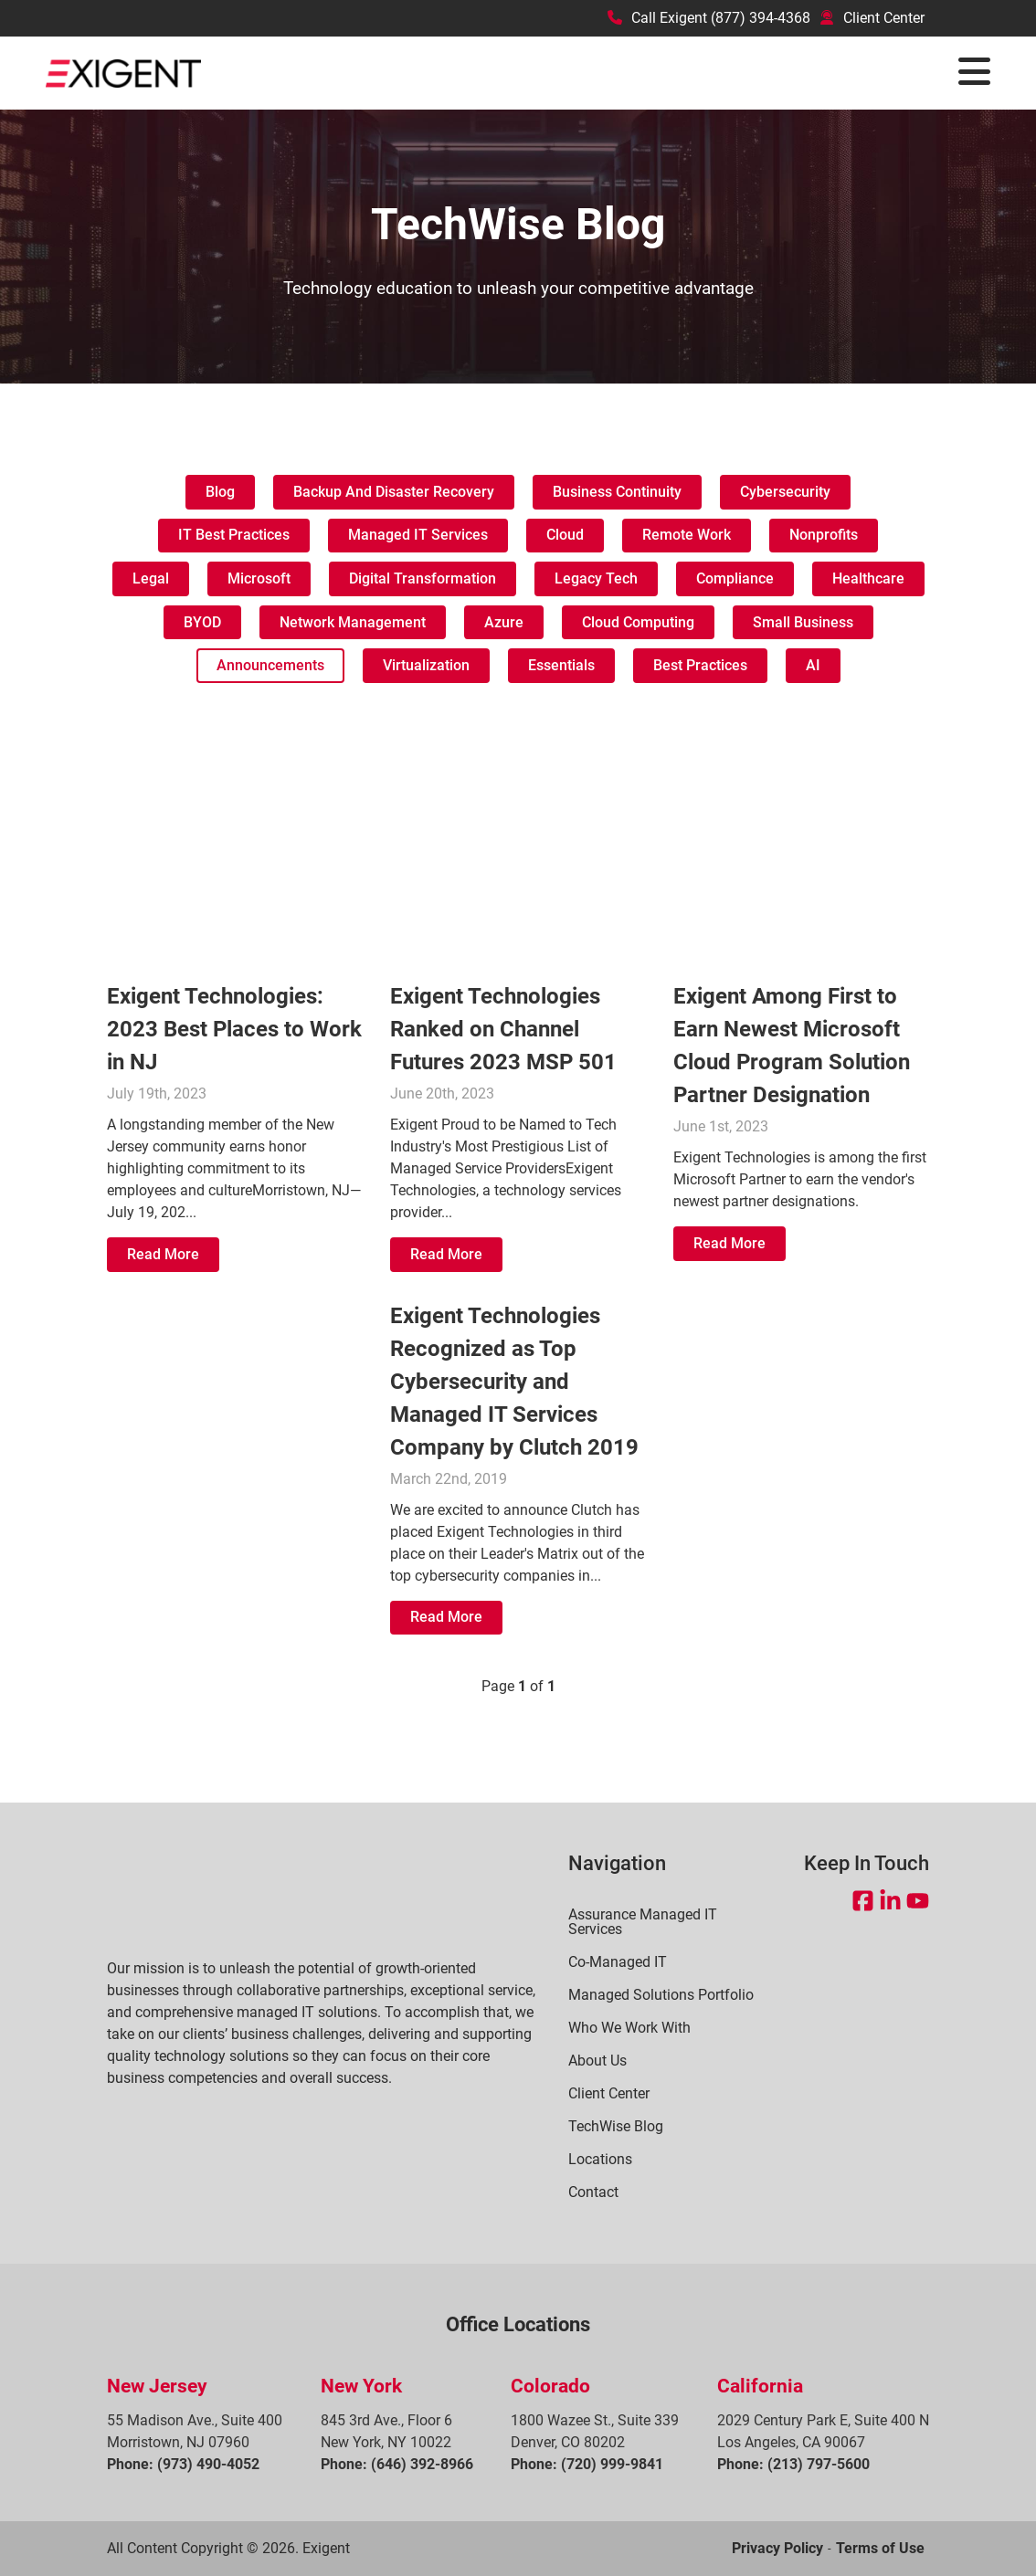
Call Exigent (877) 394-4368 (709, 18)
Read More (163, 1254)
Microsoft (259, 578)
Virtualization (426, 665)
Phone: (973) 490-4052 (183, 2464)
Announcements (270, 665)
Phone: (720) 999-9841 (587, 2464)
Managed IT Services (418, 534)
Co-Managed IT (617, 1962)
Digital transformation (422, 578)
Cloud (565, 534)
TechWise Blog (615, 2126)
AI (813, 665)
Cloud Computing (638, 622)
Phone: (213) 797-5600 (793, 2464)
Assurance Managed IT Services (642, 1922)
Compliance (735, 578)
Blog (220, 491)
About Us (597, 2061)
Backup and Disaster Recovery (393, 491)
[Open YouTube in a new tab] (917, 1900)
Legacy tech (596, 578)
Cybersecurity (785, 491)
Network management (353, 622)
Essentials (561, 665)
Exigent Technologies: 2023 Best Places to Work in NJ (234, 1029)
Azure (503, 622)
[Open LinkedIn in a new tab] (890, 1900)
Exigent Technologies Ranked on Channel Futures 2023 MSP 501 (503, 1029)
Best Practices (700, 665)
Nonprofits (823, 534)
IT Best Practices (234, 534)
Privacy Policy (777, 2548)
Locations (600, 2159)
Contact (593, 2192)
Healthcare (868, 578)
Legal (150, 578)
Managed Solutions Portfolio (661, 1995)
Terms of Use (880, 2548)
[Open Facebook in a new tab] (862, 1900)
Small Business (803, 622)
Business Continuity (617, 491)
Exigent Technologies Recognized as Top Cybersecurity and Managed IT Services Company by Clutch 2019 (514, 1381)
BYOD (202, 622)
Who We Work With (629, 2028)
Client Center (872, 18)
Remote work (686, 534)
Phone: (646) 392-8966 (397, 2464)
